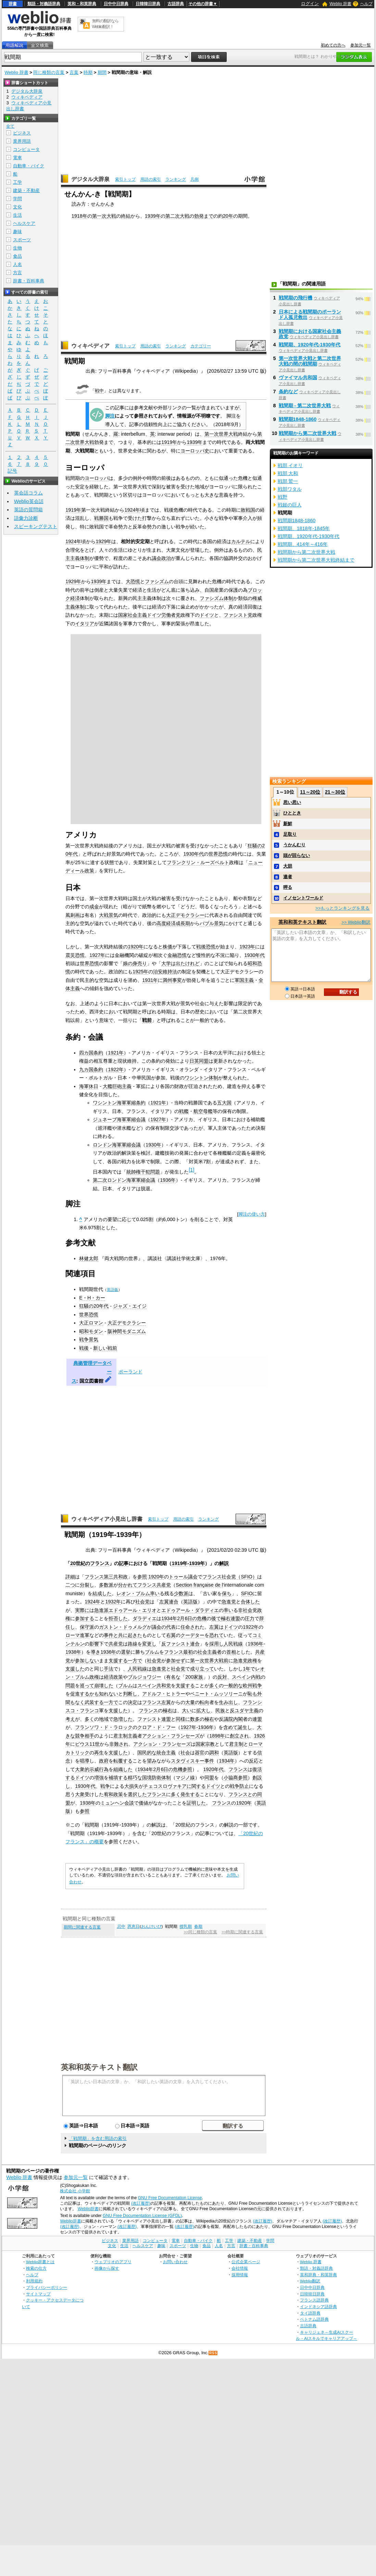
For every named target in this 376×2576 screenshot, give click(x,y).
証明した (196, 1803)
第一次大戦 (104, 216)
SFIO (247, 1593)
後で (216, 1618)
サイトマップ (38, 2294)
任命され (190, 1627)
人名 (17, 264)
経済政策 (113, 1677)
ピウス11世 (87, 1744)
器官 (199, 1752)
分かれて (127, 1585)
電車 (17, 157)
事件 (108, 1635)
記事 (123, 1563)
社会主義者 (210, 1652)
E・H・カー (92, 1297)
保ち (226, 1593)
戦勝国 (101, 518)
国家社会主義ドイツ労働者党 (149, 615)
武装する (94, 1702)
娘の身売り (135, 963)
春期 (198, 1926)
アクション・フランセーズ (171, 1736)
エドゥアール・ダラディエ (190, 1610)
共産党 (116, 1643)
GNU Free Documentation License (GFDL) (142, 2215)
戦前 (147, 1020)
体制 (166, 1777)
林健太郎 (88, 1258)
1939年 (153, 216)
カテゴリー (200, 346)
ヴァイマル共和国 (298, 377)
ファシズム (157, 581)
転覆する (123, 1761)
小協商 (231, 1777)
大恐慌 (133, 581)
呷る (287, 887)
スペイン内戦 (246, 1677)
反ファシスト (175, 1643)
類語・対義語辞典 (43, 3)
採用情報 (239, 2274)
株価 (167, 946)
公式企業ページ (245, 2261)
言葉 (74, 72)
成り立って (202, 1668)
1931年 (150, 980)
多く (214, 1685)
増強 (99, 1777)
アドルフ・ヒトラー (163, 1693)
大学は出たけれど (180, 963)
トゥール (178, 1576)
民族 (220, 1710)
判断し (130, 1693)
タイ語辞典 (310, 2313)
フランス (173, 1652)
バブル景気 (212, 923)
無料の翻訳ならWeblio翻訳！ (105, 23)
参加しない (87, 1660)
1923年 (247, 946)
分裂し (87, 1585)
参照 (142, 1576)
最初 (188, 1652)
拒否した (118, 1618)
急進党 (229, 1601)
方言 (17, 272)
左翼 (164, 1601)
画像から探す (107, 2268)
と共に (120, 1635)
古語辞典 (175, 3)
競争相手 (84, 1736)
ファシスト (149, 1719)
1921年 (116, 1052)
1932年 (113, 1601)
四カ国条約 (91, 1052)
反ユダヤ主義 (244, 1710)
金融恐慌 (177, 955)
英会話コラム (28, 493)
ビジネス (22, 133)
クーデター (192, 1635)
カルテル (240, 541)
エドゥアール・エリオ (132, 1610)
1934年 (227, 1761)
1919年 (169, 442)
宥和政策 (113, 1794)
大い (186, 1710)
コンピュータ (26, 149)
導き (95, 1652)
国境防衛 (151, 1777)
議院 (228, 1719)
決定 (132, 1702)
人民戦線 (233, 1643)
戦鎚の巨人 (290, 505)
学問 (17, 198)
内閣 (238, 1719)
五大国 (224, 1102)
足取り (290, 834)
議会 (193, 1576)
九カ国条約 (91, 1069)
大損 (129, 1786)
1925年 (140, 971)
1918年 (79, 216)
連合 (173, 1601)
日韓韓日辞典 (148, 3)
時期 (88, 72)
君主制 (236, 1744)
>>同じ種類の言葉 (200, 1932)
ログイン (310, 3)
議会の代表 (164, 1627)
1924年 (132, 510)
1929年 (103, 541)
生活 (17, 215)
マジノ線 (185, 1777)
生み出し (228, 1702)
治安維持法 (165, 971)
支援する (118, 1660)
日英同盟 (199, 1061)
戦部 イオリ (290, 465)
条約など (288, 391)
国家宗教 (205, 1744)
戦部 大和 (288, 473)
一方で (135, 1660)
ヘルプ (366, 3)
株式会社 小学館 (75, 2191)
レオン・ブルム (133, 1593)
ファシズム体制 (216, 598)
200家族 (194, 1677)
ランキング (175, 179)
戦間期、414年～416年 (303, 544)
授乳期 (185, 1926)
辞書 (13, 3)
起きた (135, 1635)
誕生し (245, 1727)
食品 (17, 256)
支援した (75, 1668)
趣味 (17, 231)
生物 (17, 248)
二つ (70, 1585)
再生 (99, 1752)
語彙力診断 (26, 518)
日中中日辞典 (116, 3)
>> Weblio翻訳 (355, 922)
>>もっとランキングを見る (342, 908)
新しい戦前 (105, 1348)
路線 (132, 1643)
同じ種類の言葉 (48, 72)
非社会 (245, 1610)
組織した (123, 1769)
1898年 (217, 1736)
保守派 (87, 1627)
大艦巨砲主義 (117, 1086)
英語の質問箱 (28, 509)
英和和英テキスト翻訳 (99, 2067)
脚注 (110, 416)
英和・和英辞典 (81, 3)
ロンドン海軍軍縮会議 (117, 1145)
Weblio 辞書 (340, 3)
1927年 (97, 955)
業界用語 (22, 141)
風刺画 (72, 915)
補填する (118, 1777)
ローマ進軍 (77, 1635)
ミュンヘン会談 (117, 1803)
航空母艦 (203, 1111)
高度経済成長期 (173, 923)
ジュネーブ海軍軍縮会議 (119, 1119)
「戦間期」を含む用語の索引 (98, 2138)
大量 (190, 1702)
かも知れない (103, 1693)
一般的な (233, 1685)
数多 (195, 1719)
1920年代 (213, 1769)
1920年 (135, 946)
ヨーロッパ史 (194, 450)
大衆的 (82, 1769)
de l (219, 1585)
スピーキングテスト (35, 526)
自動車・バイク (28, 165)
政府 (104, 1761)
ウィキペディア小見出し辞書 (106, 1519)
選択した (137, 1794)
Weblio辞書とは (40, 2261)
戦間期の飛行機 (295, 297)
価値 (143, 1803)
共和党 (163, 1685)
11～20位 (310, 792)
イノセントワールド (303, 897)
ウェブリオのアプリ (113, 2261)
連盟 (235, 1618)
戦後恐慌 (205, 946)
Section (184, 1585)
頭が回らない (296, 855)
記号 (12, 471)
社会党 (142, 1601)
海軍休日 (88, 1086)
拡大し (203, 1710)
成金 (94, 906)
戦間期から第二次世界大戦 (307, 433)
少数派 (181, 1593)
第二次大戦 (177, 216)
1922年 (116, 1069)
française (203, 1585)
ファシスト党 (238, 615)
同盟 (209, 1777)
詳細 (70, 1576)
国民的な (146, 1752)
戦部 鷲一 (288, 481)
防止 (244, 1786)
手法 (108, 1668)
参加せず (175, 1660)
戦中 (99, 390)
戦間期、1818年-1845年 (304, 528)
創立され (239, 1736)
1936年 (168, 1180)
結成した (102, 1593)
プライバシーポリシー (46, 2287)
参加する (84, 1618)
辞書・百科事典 (28, 280)
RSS (213, 2353)
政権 (252, 1660)
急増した (123, 1719)
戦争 (257, 1685)
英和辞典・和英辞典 (318, 2274)
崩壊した (103, 1685)
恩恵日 (133, 1926)
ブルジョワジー (144, 1677)
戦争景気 (88, 1339)
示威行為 (99, 1769)
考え (70, 1719)
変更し (149, 1643)
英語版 (112, 1289)
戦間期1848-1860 (298, 419)
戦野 (282, 497)
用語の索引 (150, 179)
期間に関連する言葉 (82, 1927)
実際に (82, 1610)
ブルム (152, 1652)
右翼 (171, 1635)
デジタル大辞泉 (90, 179)
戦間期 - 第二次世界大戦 (305, 405)
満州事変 (172, 980)
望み (151, 1761)
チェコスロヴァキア (165, 1786)
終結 (125, 216)
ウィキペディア (90, 346)
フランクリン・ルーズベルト (198, 862)
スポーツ (22, 239)
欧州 (247, 1685)
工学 (17, 182)
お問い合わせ (175, 2261)
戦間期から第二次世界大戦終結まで (316, 560)
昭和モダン (91, 1331)
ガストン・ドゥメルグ (123, 1627)
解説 (224, 1563)
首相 (231, 1652)
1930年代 (193, 854)
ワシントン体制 (201, 1077)
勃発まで (203, 216)
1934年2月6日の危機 (183, 1618)
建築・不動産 (26, 190)
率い (155, 1593)
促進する (79, 1693)
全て (10, 126)
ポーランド (130, 1371)
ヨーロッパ (97, 478)
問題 (70, 1685)
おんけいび (151, 1926)
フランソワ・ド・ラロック (104, 1727)
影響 (94, 1643)
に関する (196, 1786)
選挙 (125, 1652)
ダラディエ (144, 1618)
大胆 (287, 866)
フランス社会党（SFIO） (229, 1576)
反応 (254, 1761)
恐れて (216, 1635)
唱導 (84, 1761)
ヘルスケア (24, 223)
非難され (118, 1744)
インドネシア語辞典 (318, 2306)
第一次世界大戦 (221, 434)
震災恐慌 (75, 955)
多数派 (106, 1585)
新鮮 (287, 823)
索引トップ (125, 179)
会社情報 (239, 2268)
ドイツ (207, 615)
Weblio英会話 (28, 501)
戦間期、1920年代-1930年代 (310, 344)
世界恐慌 (218, 854)
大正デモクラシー (185, 915)
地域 (104, 1719)
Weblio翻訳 (310, 2281)
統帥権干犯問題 (143, 1172)
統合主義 (166, 1752)
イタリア (84, 623)
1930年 (153, 1145)
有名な (173, 1677)
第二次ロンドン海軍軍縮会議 (124, 1180)
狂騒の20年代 (94, 1306)
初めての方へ (333, 45)
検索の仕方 (36, 2268)
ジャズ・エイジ (130, 1306)
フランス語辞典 (314, 2300)
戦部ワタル (290, 489)
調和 (214, 1752)
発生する (190, 1794)
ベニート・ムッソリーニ (216, 1693)
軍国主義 (244, 980)
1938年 (73, 1652)
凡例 (194, 179)
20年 (228, 216)
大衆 (80, 1794)
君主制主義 (125, 1736)
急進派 (101, 1610)
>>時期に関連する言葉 (242, 1932)
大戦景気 (108, 915)
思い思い (292, 802)
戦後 (84, 1348)
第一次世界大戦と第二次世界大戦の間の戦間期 (310, 361)
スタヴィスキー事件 (192, 1761)
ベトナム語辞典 (314, 2319)
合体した (250, 1601)
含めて (230, 1727)
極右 (225, 1618)
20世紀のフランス (89, 1563)
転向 (204, 1702)
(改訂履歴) (140, 2203)
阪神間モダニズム (127, 1331)
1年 (246, 1668)
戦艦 (184, 1111)
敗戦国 (248, 510)
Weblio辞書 (88, 2208)
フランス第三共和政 (106, 1576)
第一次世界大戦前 (209, 1660)
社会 (185, 1752)
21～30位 (335, 792)
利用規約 (34, 2281)
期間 (102, 72)
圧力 (249, 1618)
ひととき (292, 813)
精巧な (135, 1777)
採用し (216, 1643)
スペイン (146, 1685)
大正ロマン (91, 1322)
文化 (17, 206)
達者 (287, 876)
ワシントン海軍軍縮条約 (119, 1102)
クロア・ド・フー (156, 1727)
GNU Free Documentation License (170, 2197)
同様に (183, 1719)
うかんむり (294, 844)
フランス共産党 (154, 1585)
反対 (222, 1677)
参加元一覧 (360, 45)
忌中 (121, 1926)
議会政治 (161, 558)
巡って (87, 1685)
